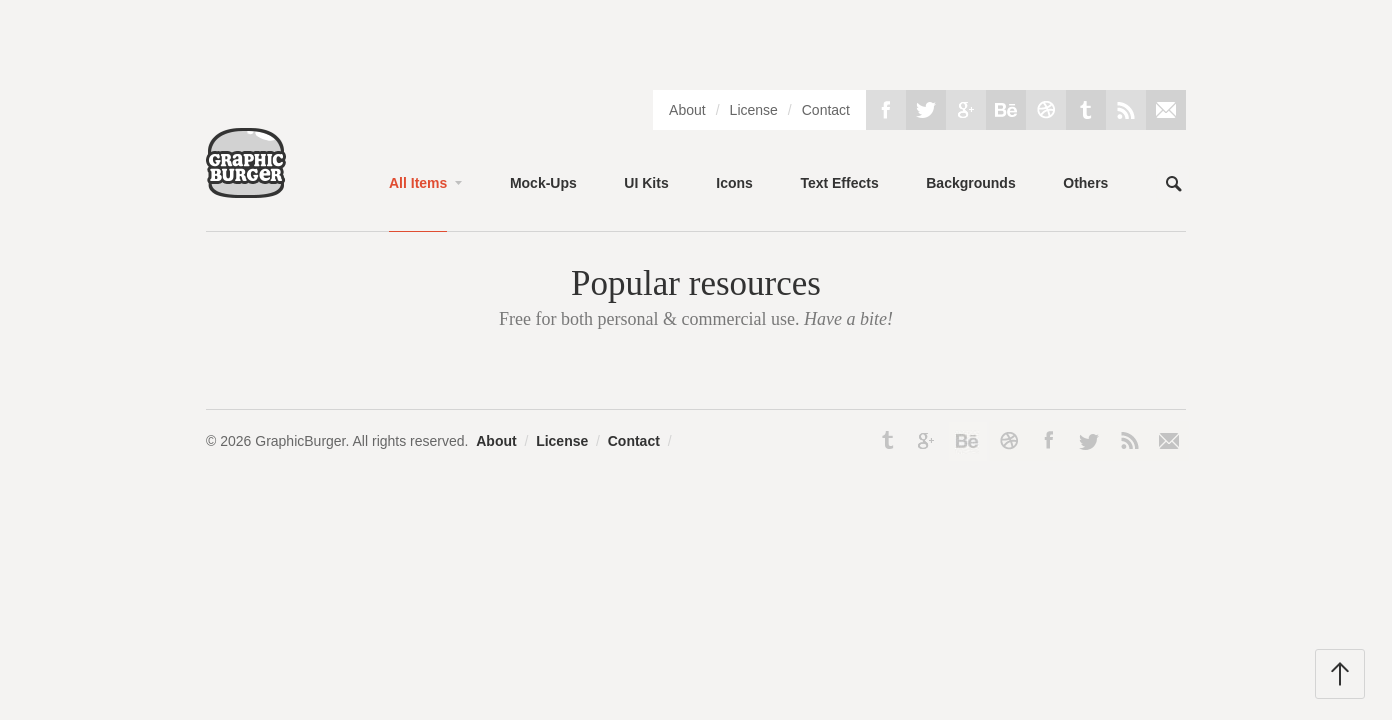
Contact (826, 110)
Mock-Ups (543, 183)
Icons (734, 183)
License (754, 110)
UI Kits (646, 183)
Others (1085, 183)
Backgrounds (970, 183)
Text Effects (839, 183)
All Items (418, 183)
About (687, 110)
